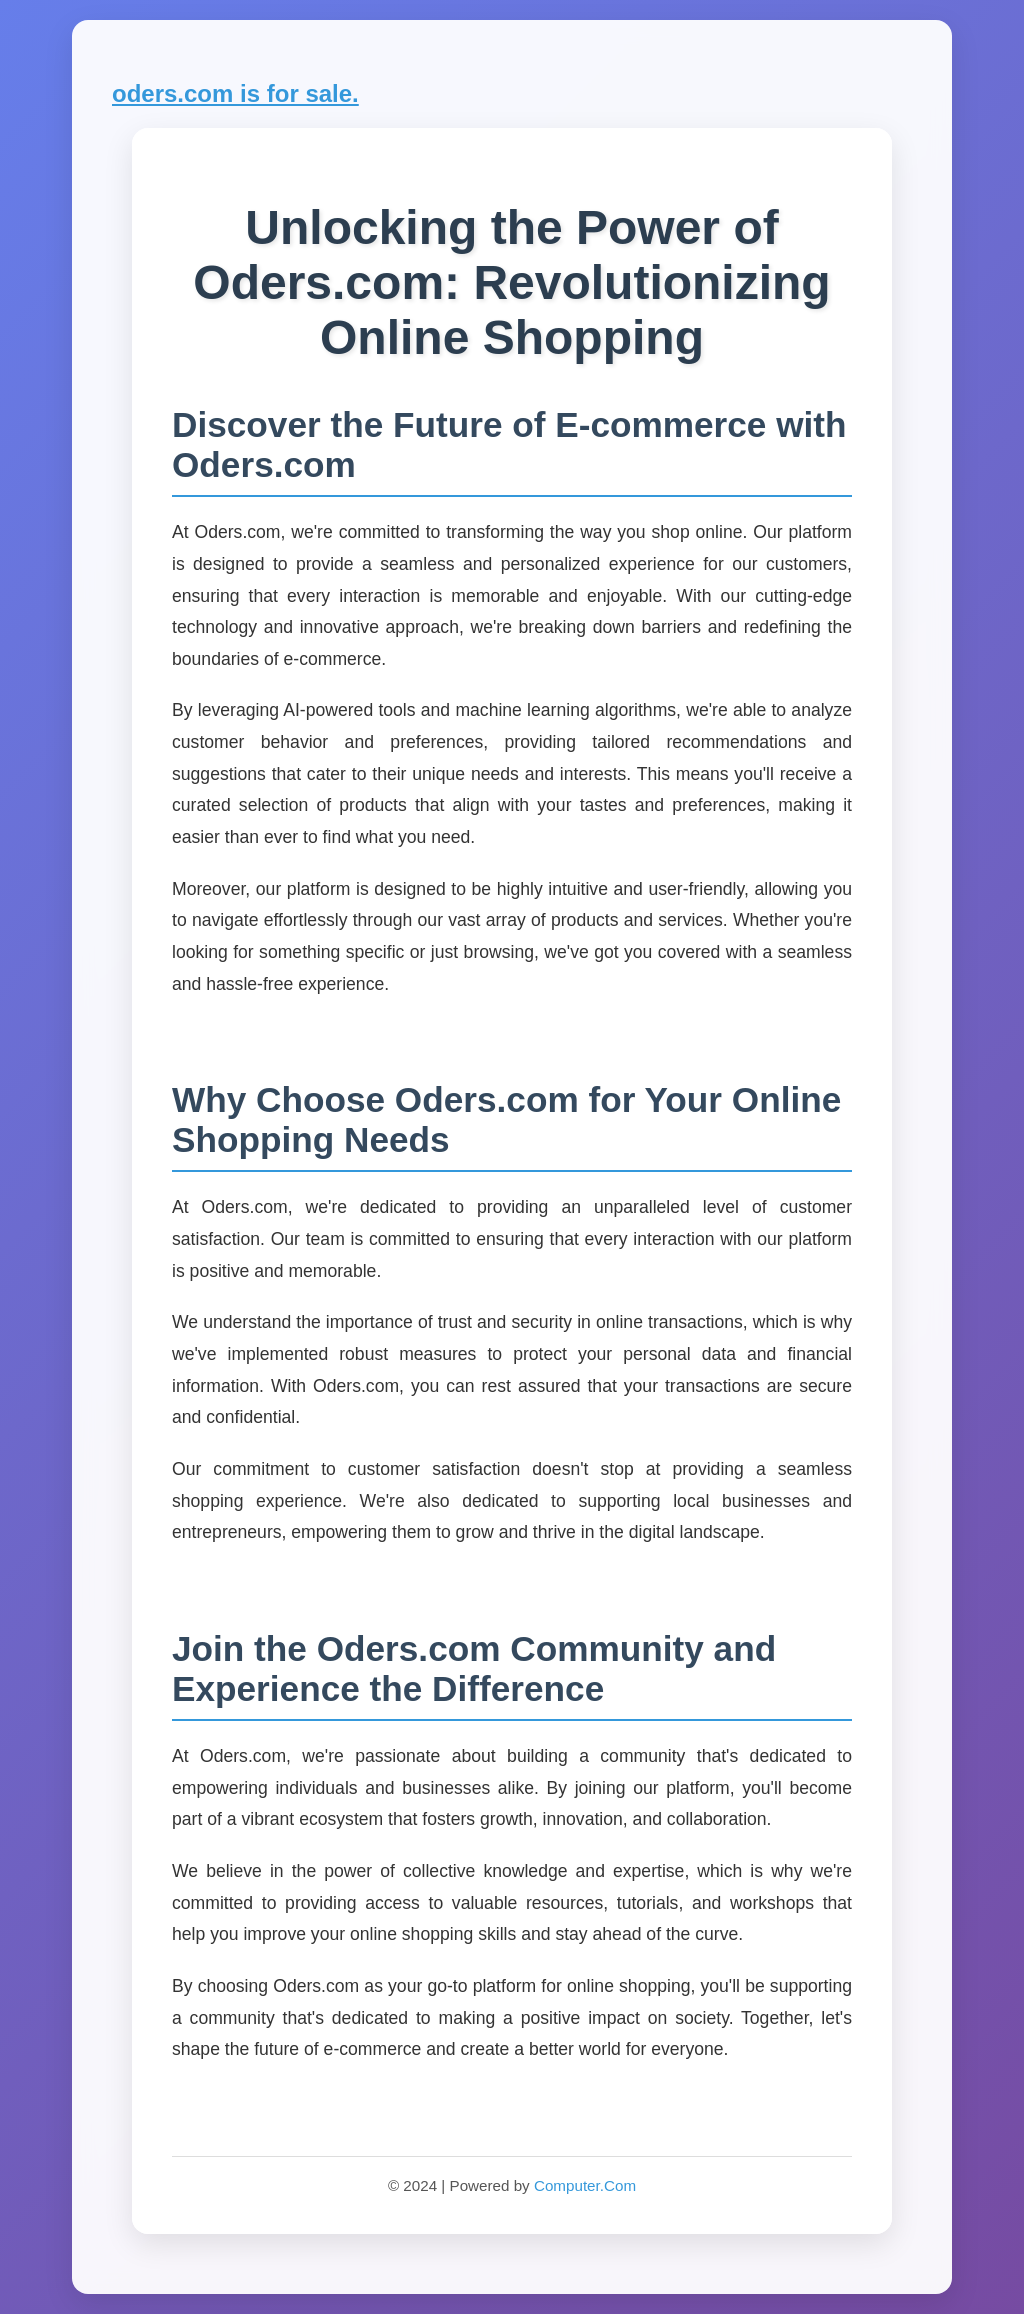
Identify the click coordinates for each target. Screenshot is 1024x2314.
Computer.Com (585, 2185)
